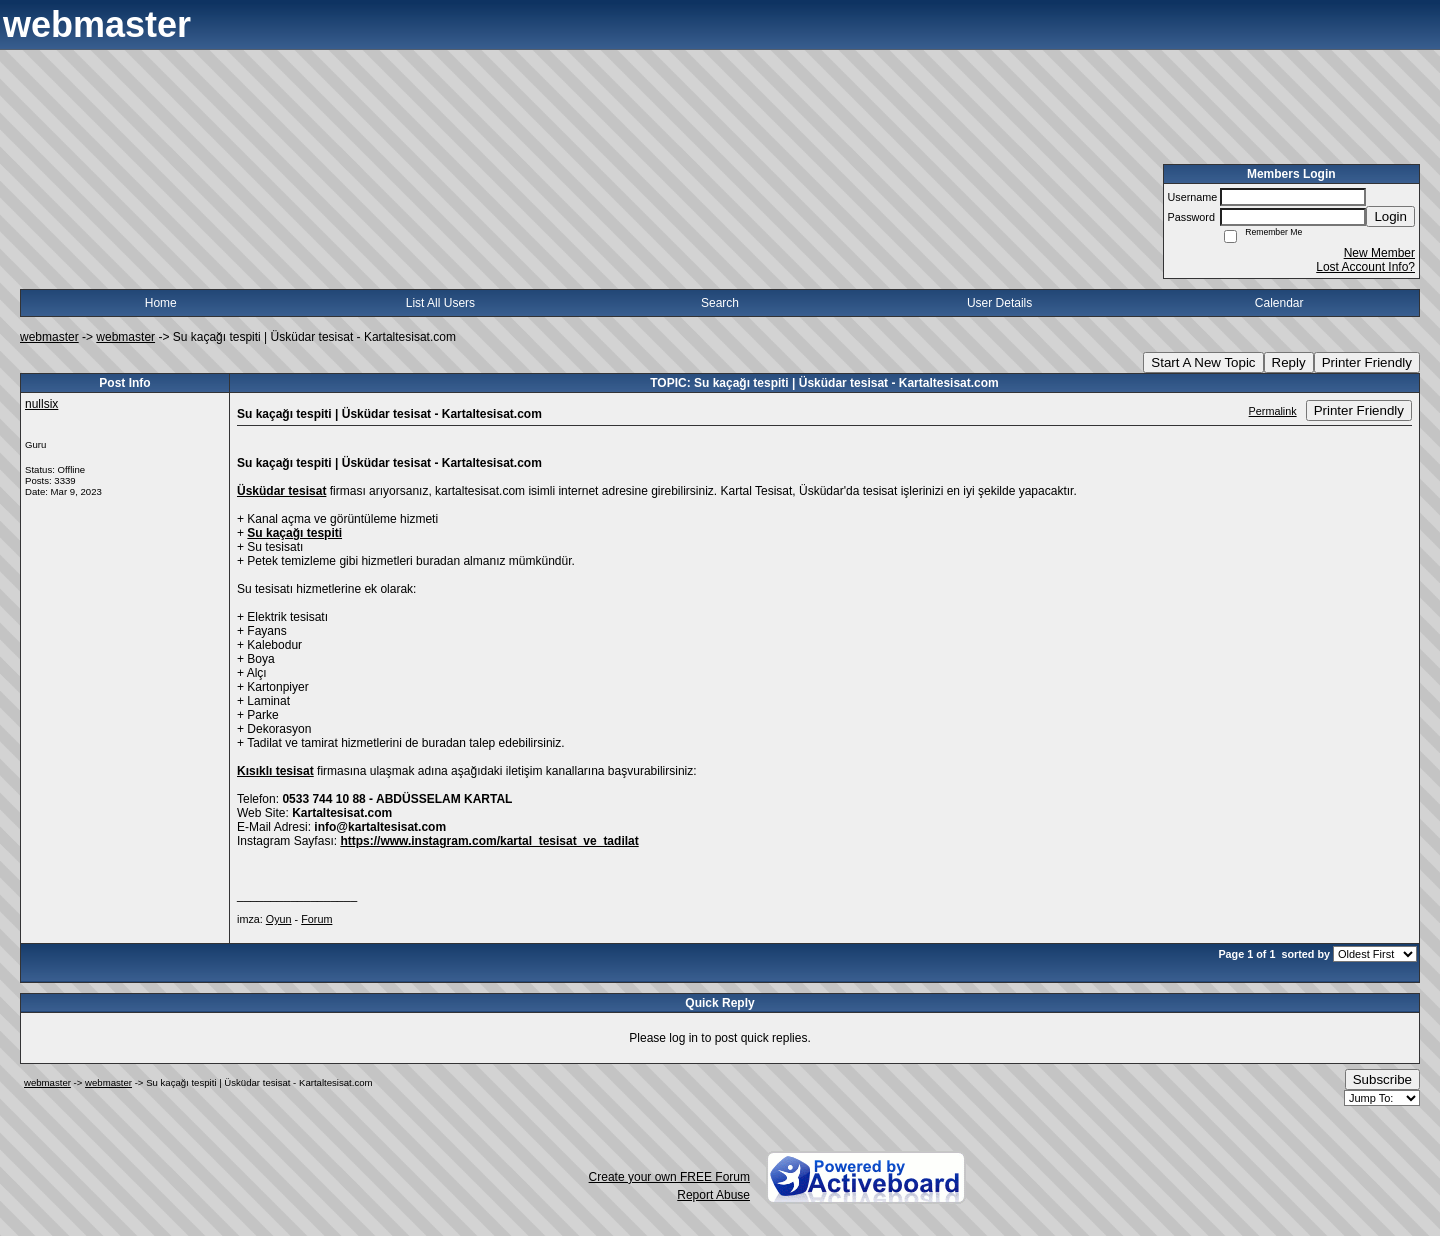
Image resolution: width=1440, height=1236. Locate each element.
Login (1390, 216)
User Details (999, 303)
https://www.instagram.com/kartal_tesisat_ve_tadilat (489, 841)
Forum (316, 919)
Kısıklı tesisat (275, 771)
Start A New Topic (1203, 362)
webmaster (49, 337)
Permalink (1273, 411)
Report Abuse (713, 1195)
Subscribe (1382, 1079)
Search (720, 303)
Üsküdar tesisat (281, 491)
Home (161, 303)
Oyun (279, 919)
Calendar (1279, 303)
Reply (1289, 362)
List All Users (440, 303)
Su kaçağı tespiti (294, 533)
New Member (1379, 253)
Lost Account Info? (1365, 267)
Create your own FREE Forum (669, 1177)
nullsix (41, 404)
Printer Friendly (1367, 362)
